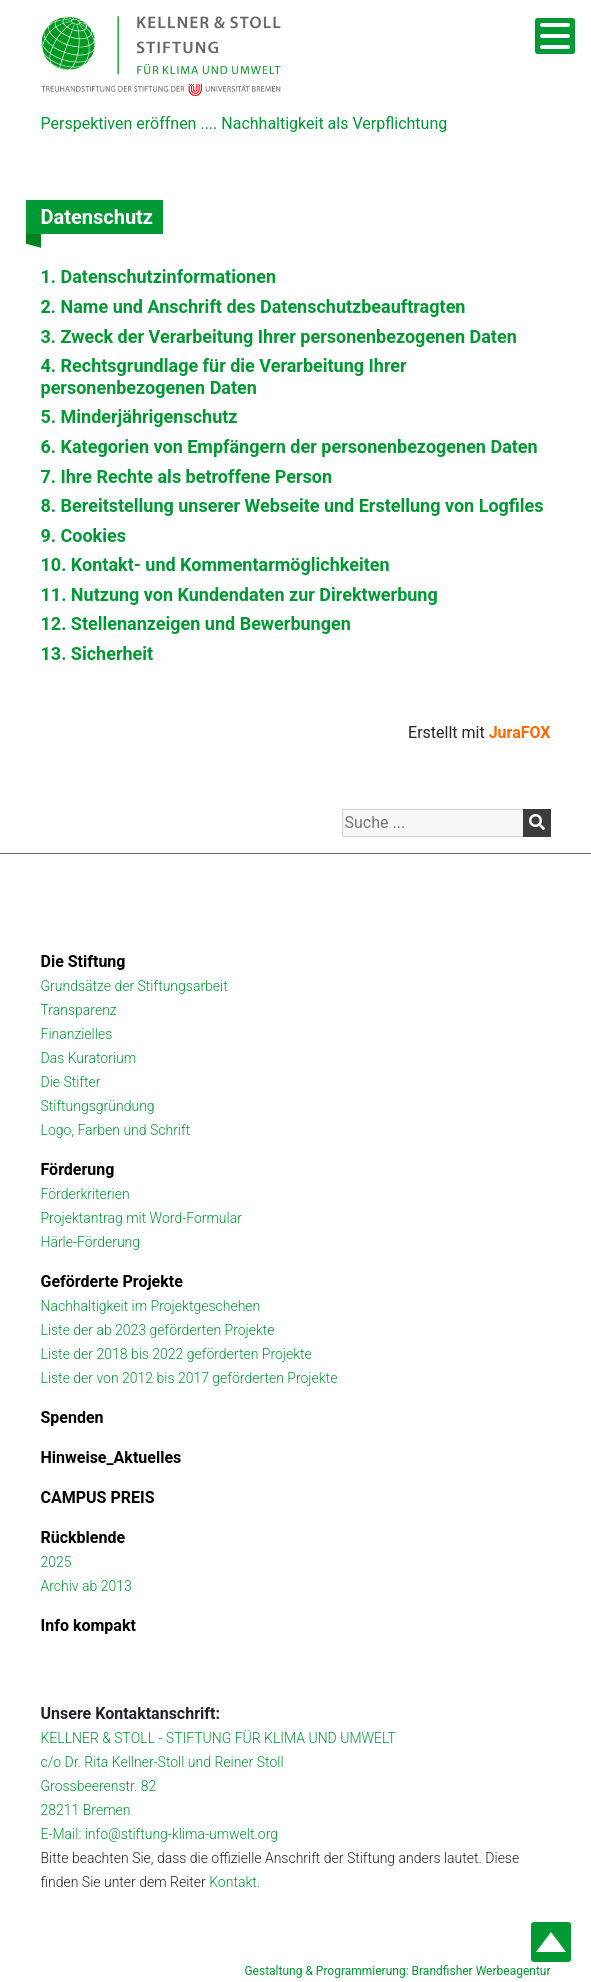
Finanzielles (77, 1034)
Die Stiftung (83, 961)
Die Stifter (71, 1082)
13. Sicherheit (97, 653)
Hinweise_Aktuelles (111, 1457)
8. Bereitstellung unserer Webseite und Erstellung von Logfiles (292, 505)
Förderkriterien (85, 1194)
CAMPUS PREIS (98, 1497)
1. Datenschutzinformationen (158, 276)
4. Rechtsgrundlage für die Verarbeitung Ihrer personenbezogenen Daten (224, 376)
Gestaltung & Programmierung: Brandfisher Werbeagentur (397, 1971)
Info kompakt (88, 1625)
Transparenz (79, 1010)
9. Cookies (83, 535)
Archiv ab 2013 (86, 1586)
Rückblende (83, 1537)
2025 (56, 1562)
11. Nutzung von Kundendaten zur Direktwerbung (239, 594)
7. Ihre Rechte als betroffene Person (187, 476)
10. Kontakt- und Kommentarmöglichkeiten (215, 564)
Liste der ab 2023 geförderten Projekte (158, 1330)
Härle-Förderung (91, 1242)
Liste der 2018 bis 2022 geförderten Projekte (176, 1354)
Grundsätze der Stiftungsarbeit (134, 986)
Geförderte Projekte (112, 1281)
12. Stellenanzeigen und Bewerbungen (196, 623)
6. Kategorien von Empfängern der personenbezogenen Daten (289, 446)
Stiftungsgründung (98, 1106)
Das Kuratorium (89, 1058)
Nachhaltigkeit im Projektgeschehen (151, 1306)
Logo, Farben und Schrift (116, 1130)
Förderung (78, 1169)
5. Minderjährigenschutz (139, 416)
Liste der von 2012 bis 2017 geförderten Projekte (189, 1378)
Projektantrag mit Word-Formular (141, 1218)
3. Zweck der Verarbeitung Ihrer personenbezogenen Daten (279, 336)
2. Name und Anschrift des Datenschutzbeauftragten (253, 306)
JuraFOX (520, 732)
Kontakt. (234, 1882)
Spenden (72, 1417)
